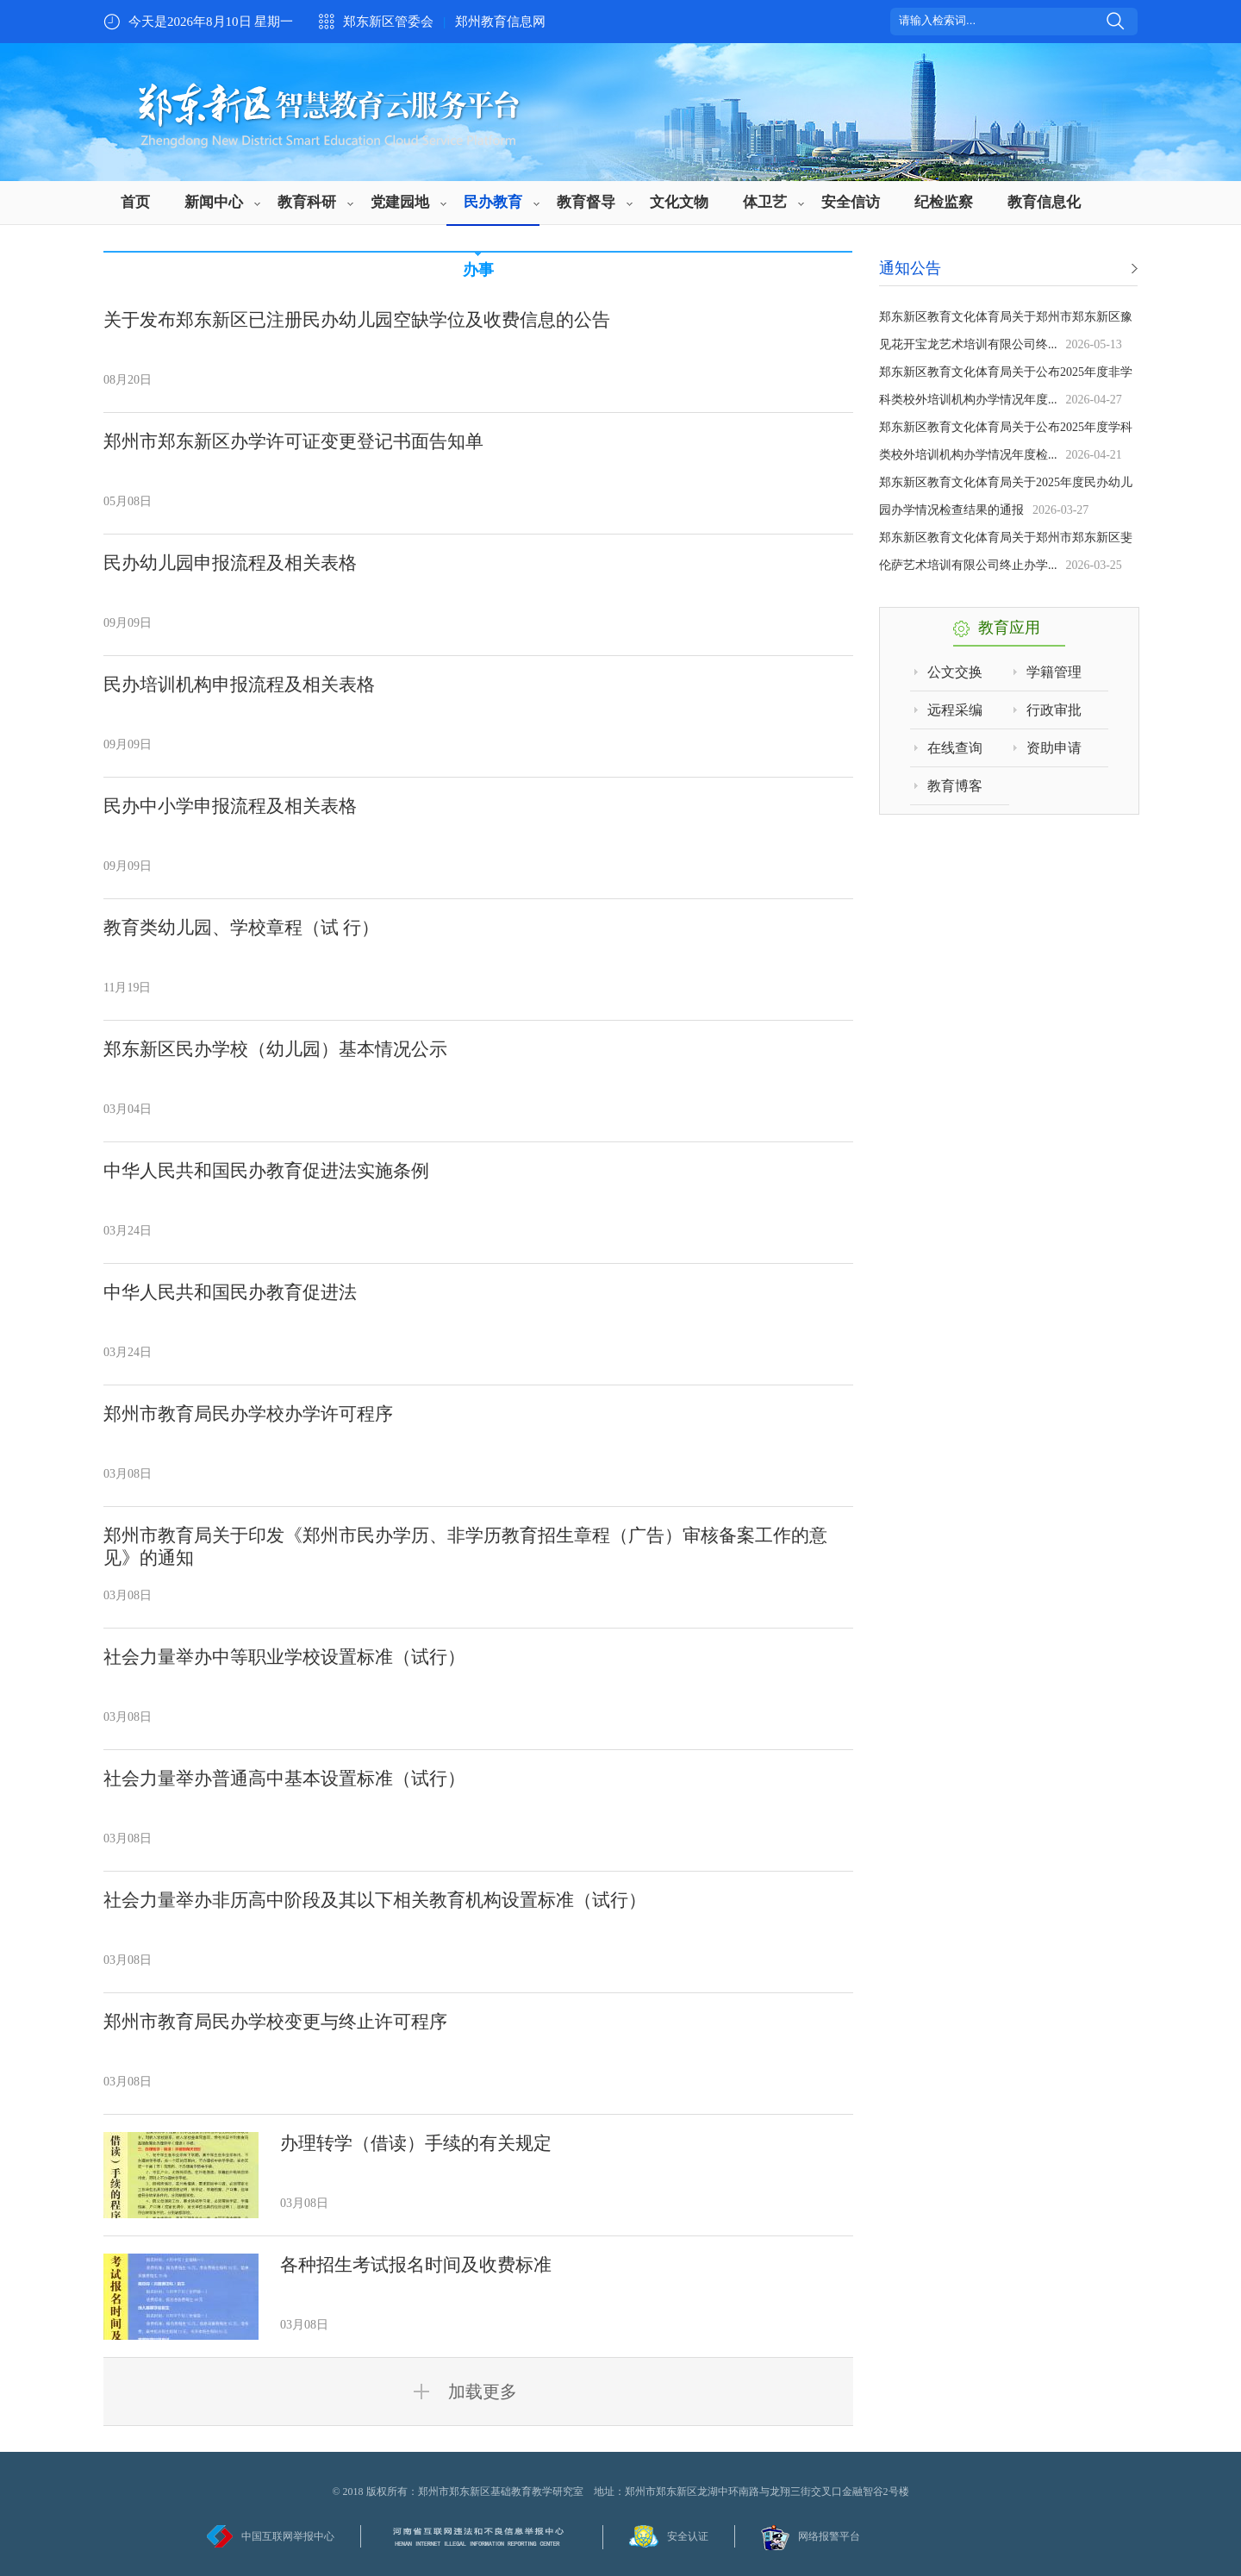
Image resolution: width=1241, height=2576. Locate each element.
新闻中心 (213, 202)
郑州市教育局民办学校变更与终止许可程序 (275, 2021)
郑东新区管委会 (388, 21)
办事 (478, 269)
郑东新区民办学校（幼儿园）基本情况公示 (275, 1049)
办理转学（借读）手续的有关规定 (416, 2143)
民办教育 (493, 202)
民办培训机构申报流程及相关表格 (239, 684)
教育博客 (954, 785)
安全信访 (850, 202)
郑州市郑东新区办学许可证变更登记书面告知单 (293, 441)
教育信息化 (1044, 202)
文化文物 (679, 202)
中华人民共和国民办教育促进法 (230, 1292)
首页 (135, 202)
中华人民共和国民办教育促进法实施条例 (266, 1170)
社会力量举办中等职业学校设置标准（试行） (284, 1657)
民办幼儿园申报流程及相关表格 (230, 563)
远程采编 (954, 710)
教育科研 (307, 202)
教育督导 (586, 202)
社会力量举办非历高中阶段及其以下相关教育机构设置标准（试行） (374, 1900)
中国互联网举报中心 (287, 2536)
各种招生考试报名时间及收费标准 (416, 2264)
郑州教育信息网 (500, 21)
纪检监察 (943, 202)
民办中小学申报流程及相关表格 (230, 806)
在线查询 (954, 748)
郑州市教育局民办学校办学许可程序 (248, 1414)
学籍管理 (1054, 672)
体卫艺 (765, 202)
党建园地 (400, 202)
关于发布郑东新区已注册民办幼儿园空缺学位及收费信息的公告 (356, 319)
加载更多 (478, 2391)
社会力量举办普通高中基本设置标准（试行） (284, 1778)
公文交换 (954, 672)
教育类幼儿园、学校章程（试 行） (241, 927)
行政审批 (1054, 710)
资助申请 (1054, 748)
